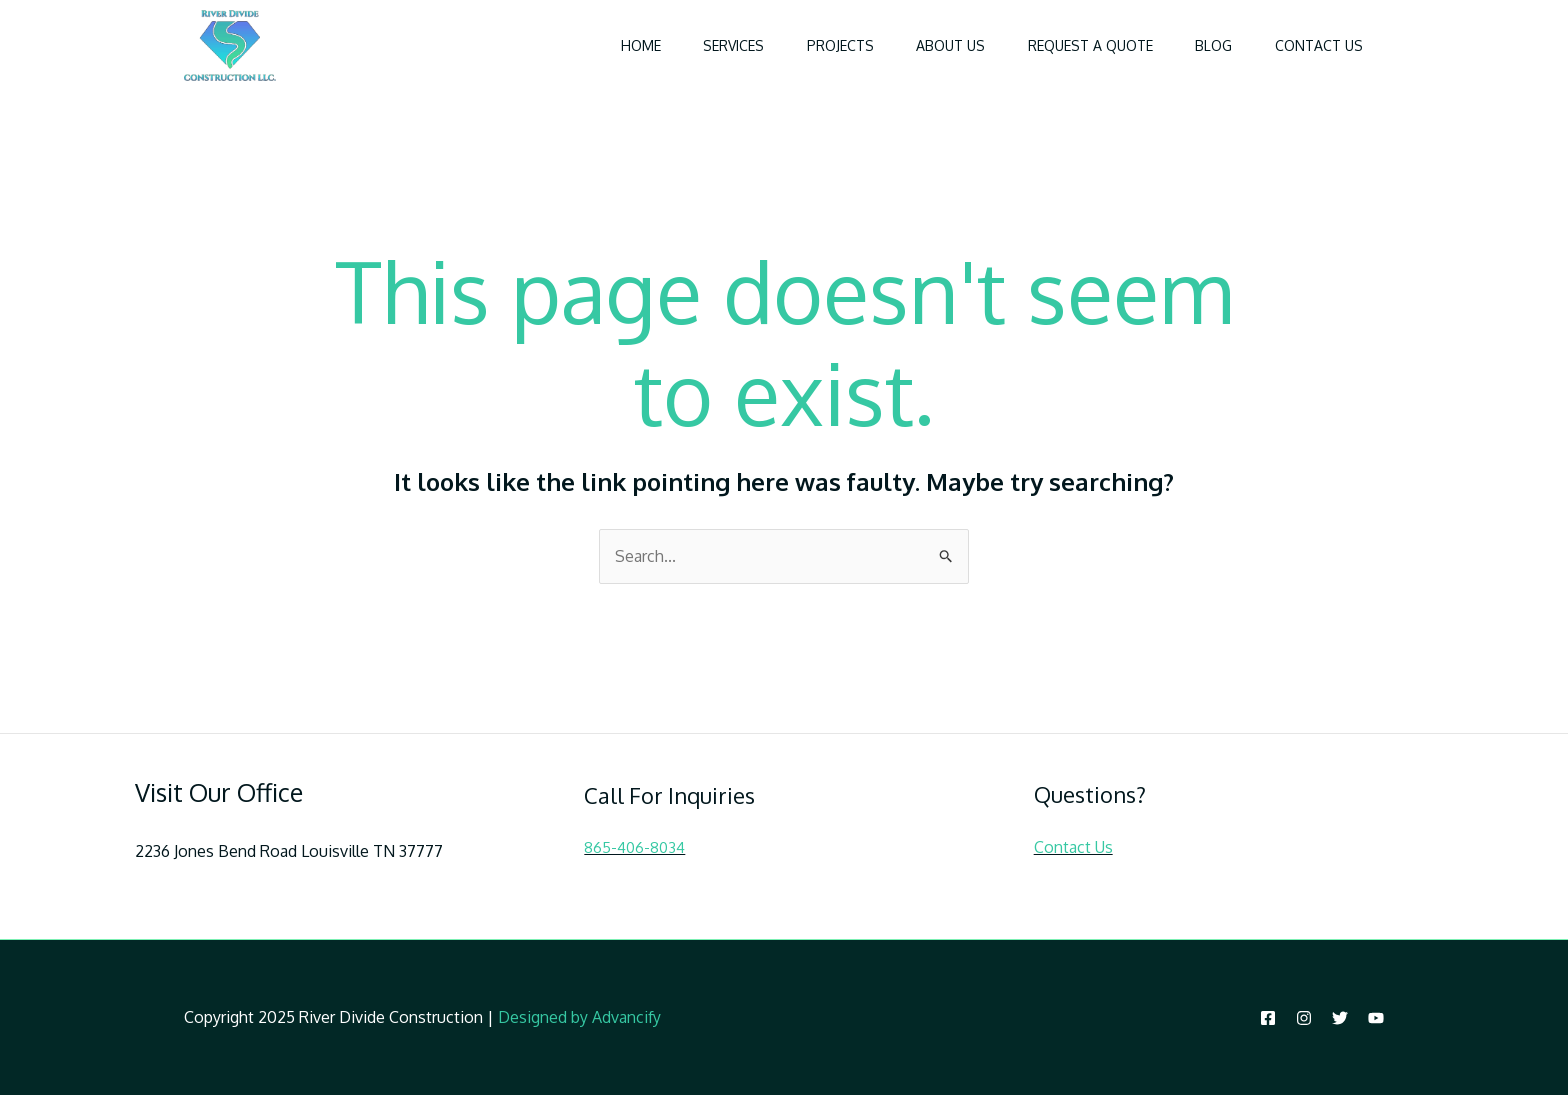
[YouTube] (1376, 1018)
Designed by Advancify (580, 1017)
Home (592, 45)
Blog (1202, 45)
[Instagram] (1304, 1018)
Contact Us (1315, 45)
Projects (806, 45)
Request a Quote (1071, 45)
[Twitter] (1340, 1018)
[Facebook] (1268, 1018)
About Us (924, 45)
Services (692, 45)
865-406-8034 (634, 847)
